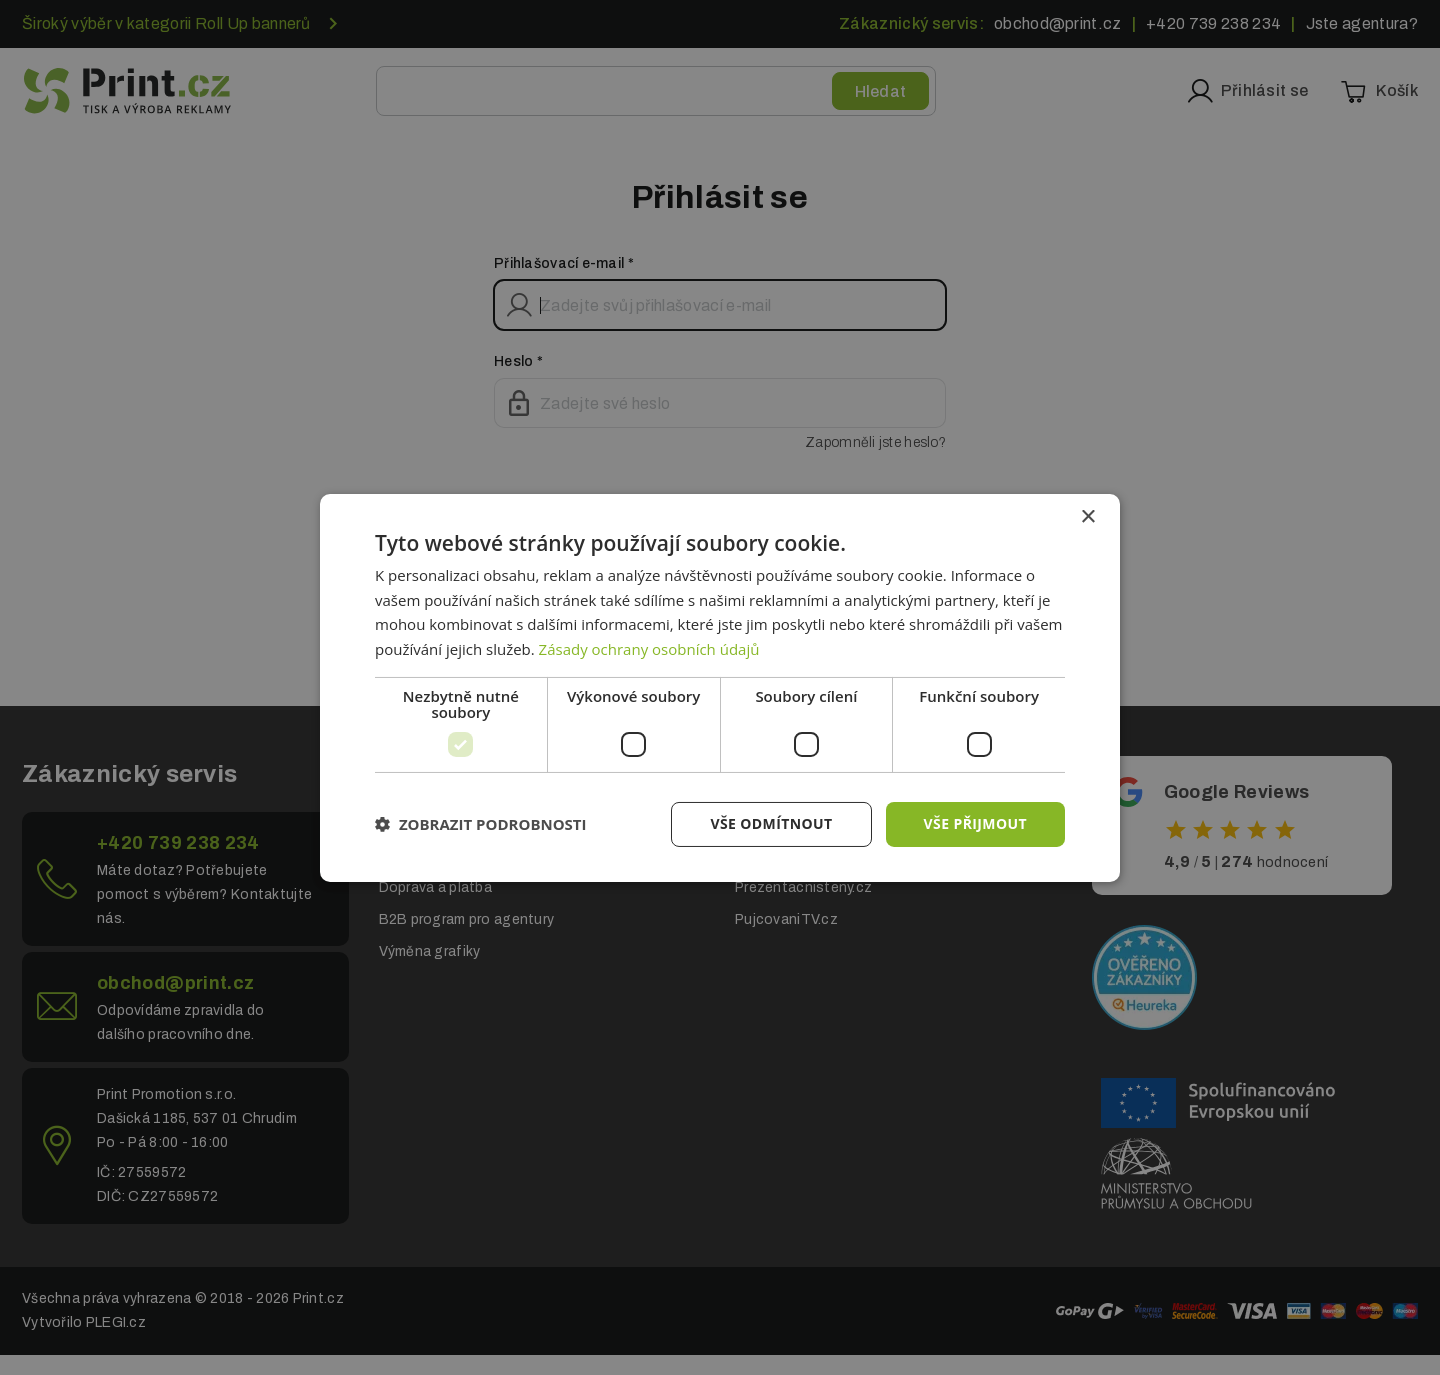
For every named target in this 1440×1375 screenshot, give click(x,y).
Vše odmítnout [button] (771, 823)
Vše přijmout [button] (975, 823)
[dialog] (720, 687)
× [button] (1087, 516)
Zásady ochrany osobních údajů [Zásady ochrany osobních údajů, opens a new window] (649, 649)
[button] (481, 824)
